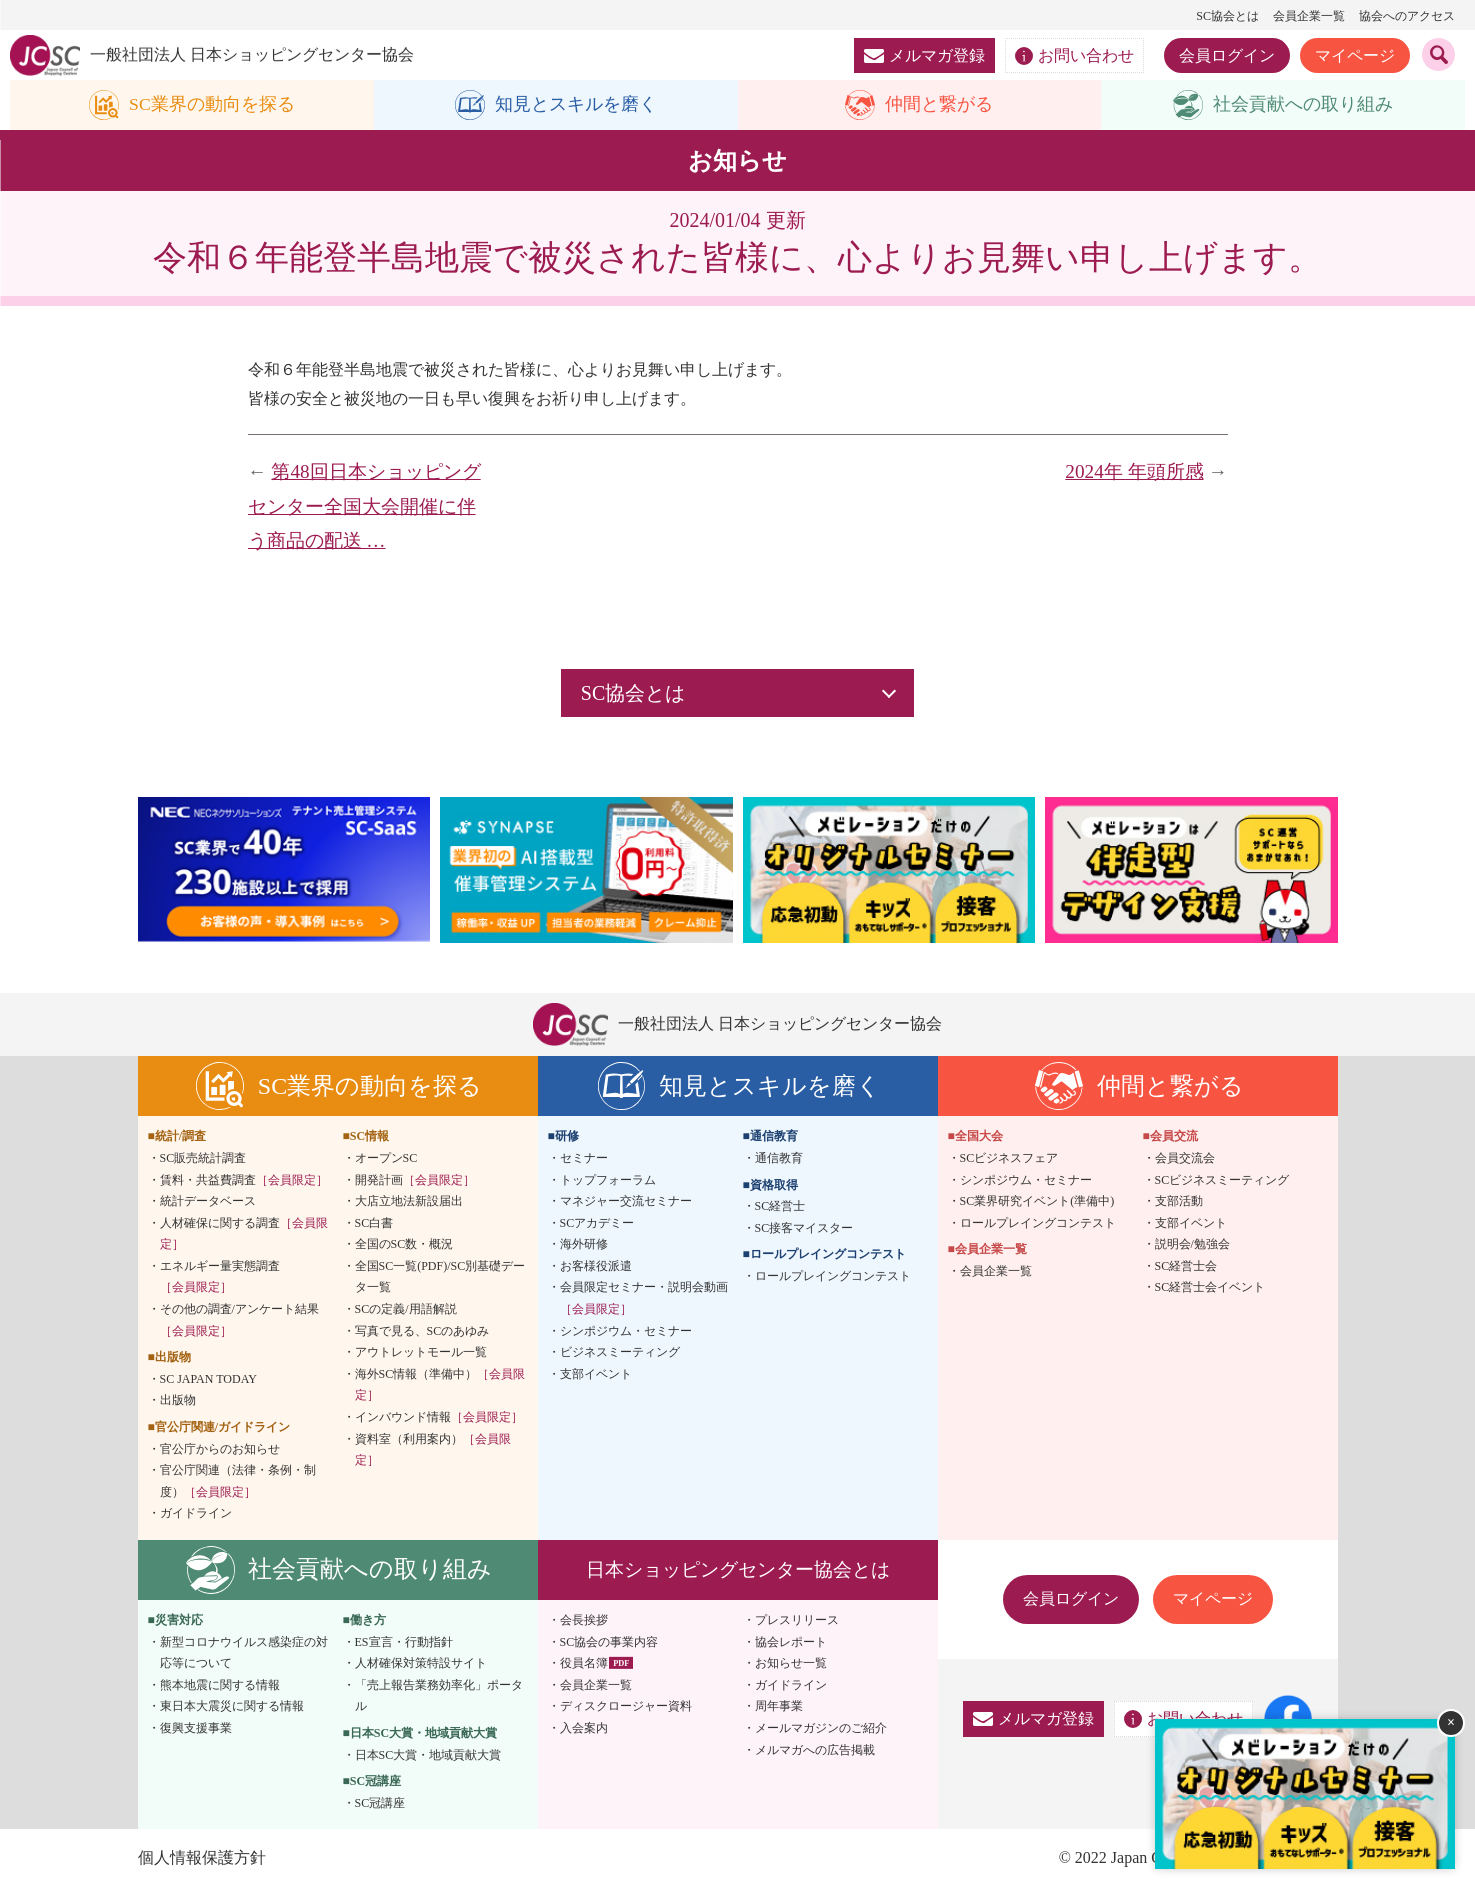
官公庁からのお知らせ (220, 1449)
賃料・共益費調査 (244, 1180)
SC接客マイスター (804, 1228)
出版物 (178, 1401)
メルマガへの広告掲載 (815, 1750)
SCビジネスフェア (1009, 1158)
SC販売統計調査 (203, 1158)
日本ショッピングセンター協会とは (738, 1569)
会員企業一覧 (1309, 16)
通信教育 (779, 1158)
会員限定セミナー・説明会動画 (644, 1299)
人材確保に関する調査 (244, 1234)
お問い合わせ (1074, 56)
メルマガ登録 (924, 55)
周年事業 (779, 1707)
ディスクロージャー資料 (626, 1707)
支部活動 (1179, 1201)
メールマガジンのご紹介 (821, 1728)
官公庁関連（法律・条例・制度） (238, 1482)
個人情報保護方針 (202, 1858)
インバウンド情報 (439, 1417)
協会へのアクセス (1407, 16)
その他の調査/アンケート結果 (239, 1320)
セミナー (584, 1158)
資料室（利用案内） (433, 1450)
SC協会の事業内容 (609, 1642)
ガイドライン (196, 1514)
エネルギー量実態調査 (220, 1277)
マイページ (1355, 55)
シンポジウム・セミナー (626, 1331)
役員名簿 (584, 1664)
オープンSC (386, 1158)
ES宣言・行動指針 (404, 1642)
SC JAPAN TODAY (208, 1379)
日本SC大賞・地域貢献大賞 (428, 1755)
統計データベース (208, 1201)
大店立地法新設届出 (409, 1201)
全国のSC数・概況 (404, 1245)
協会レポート (791, 1642)
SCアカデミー (597, 1223)
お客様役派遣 (596, 1266)
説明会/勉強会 (1192, 1245)
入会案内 (584, 1728)
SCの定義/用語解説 (406, 1309)
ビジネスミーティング (620, 1353)
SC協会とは (1227, 16)
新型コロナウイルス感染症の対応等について (244, 1653)
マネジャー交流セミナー (626, 1201)
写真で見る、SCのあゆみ (422, 1331)
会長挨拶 (584, 1620)
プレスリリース (797, 1620)
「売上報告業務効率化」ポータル (439, 1696)
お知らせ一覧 (791, 1664)
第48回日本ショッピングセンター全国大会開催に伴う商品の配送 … (364, 506)
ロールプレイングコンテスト (833, 1276)
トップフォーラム (608, 1180)
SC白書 (374, 1223)
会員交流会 (1185, 1158)
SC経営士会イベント (1210, 1288)
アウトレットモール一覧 (421, 1353)
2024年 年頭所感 (1134, 471)
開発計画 (415, 1180)
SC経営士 (780, 1206)
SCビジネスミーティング (1222, 1180)
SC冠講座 (380, 1803)
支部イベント (596, 1374)
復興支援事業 (196, 1728)
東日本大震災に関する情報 (232, 1707)
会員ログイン (1227, 55)
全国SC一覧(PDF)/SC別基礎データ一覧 (440, 1277)
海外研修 (584, 1245)
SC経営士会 (1186, 1266)
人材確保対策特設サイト (421, 1664)
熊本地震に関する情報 (220, 1685)
